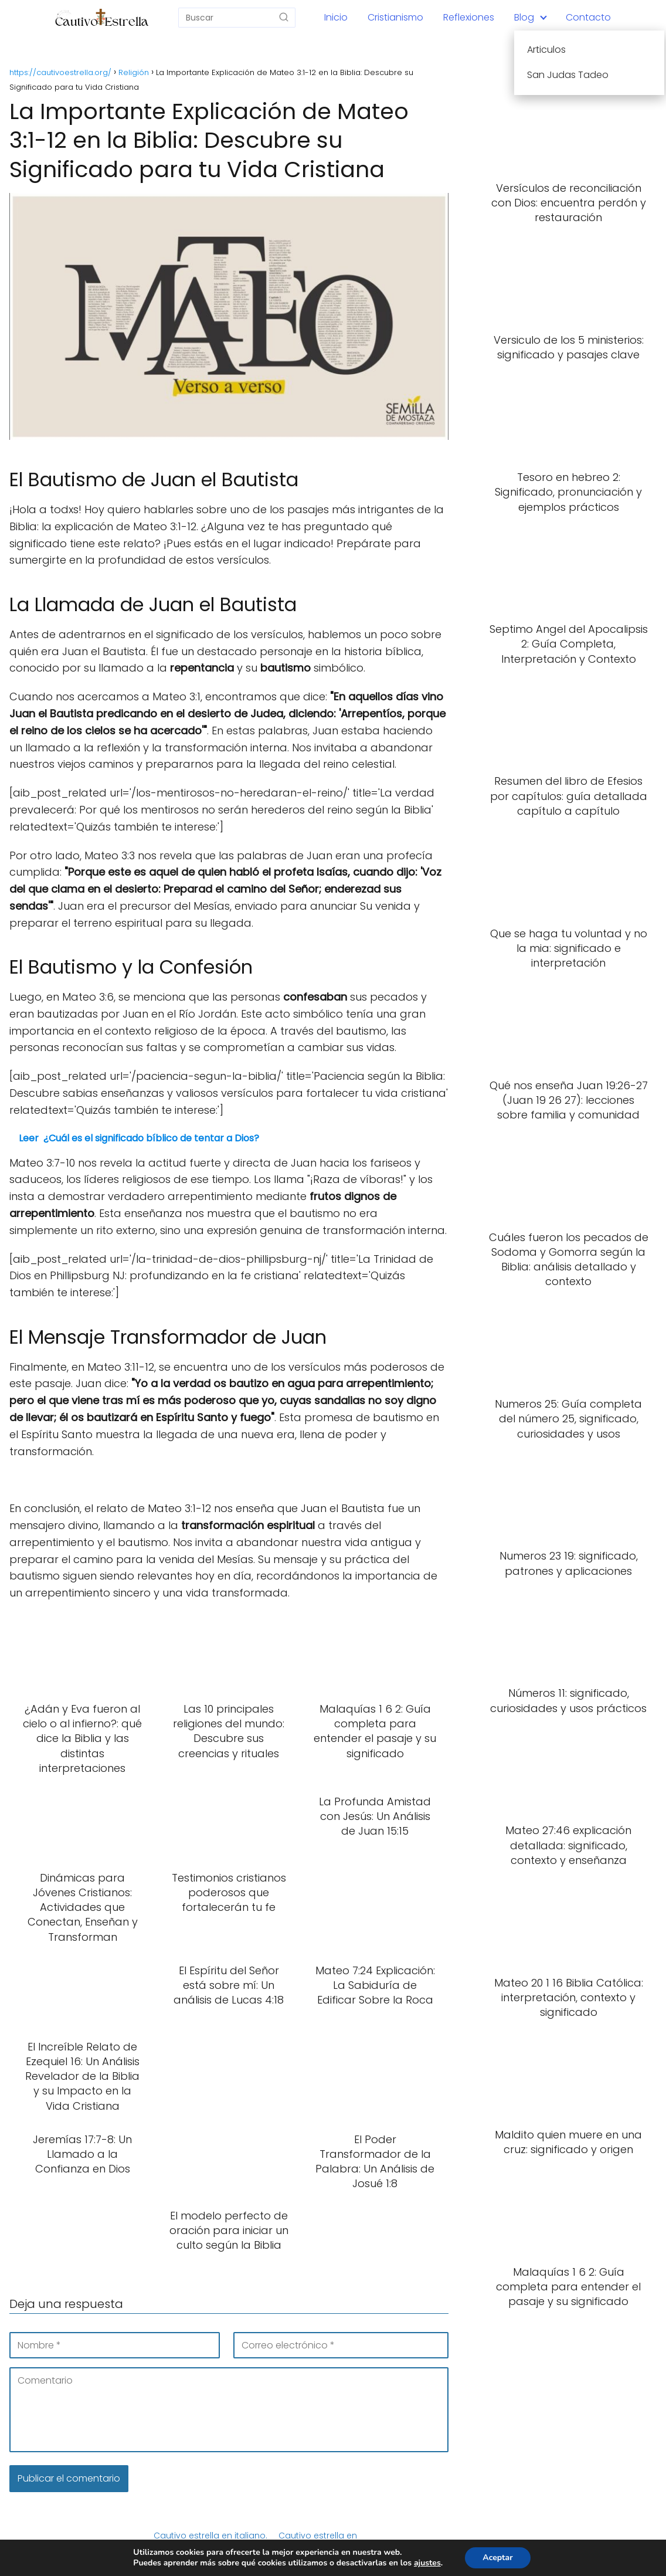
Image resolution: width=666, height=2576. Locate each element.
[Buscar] (283, 17)
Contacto (588, 17)
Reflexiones (468, 17)
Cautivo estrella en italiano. (210, 2535)
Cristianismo (395, 17)
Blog (524, 17)
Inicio (336, 17)
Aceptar (497, 2557)
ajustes (427, 2563)
